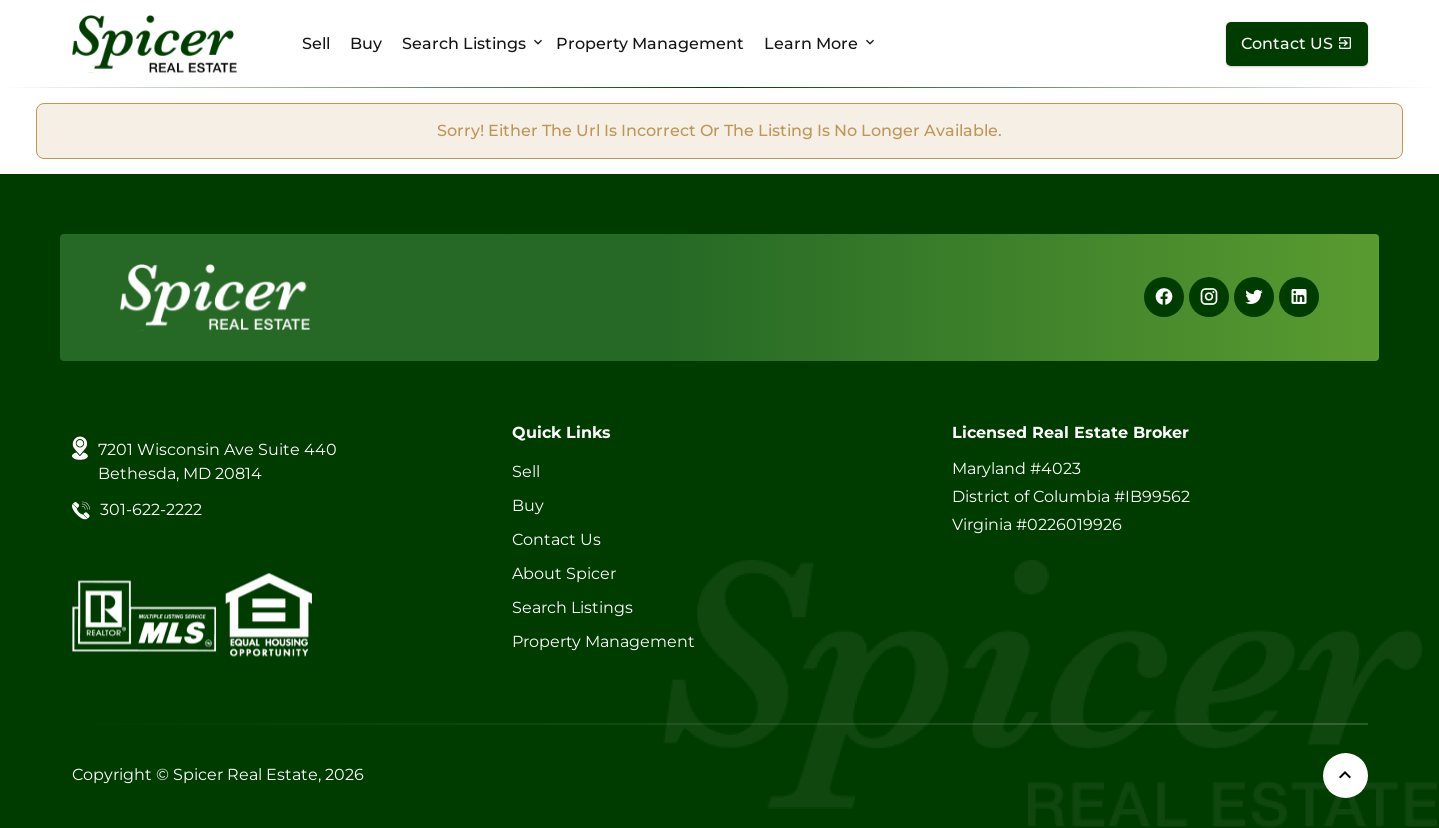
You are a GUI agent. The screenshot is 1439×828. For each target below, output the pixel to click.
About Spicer (564, 573)
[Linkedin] (1299, 297)
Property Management (650, 43)
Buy (366, 43)
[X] (1254, 297)
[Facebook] (1164, 297)
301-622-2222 (151, 509)
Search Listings (464, 43)
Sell (316, 43)
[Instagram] (1209, 297)
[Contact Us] (1297, 44)
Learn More (811, 43)
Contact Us (556, 539)
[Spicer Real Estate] (154, 42)
